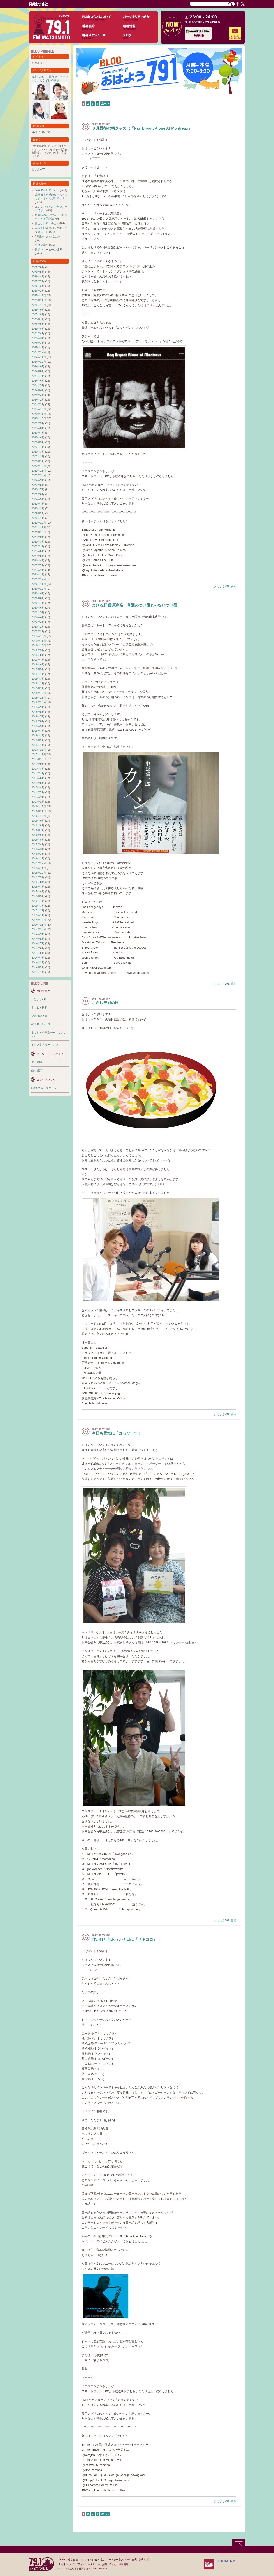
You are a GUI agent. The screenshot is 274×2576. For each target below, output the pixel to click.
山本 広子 (37, 1070)
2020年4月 (38, 617)
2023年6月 (38, 437)
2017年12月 (39, 749)
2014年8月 (38, 938)
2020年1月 (38, 631)
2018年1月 (38, 745)
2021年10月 (39, 532)
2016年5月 (38, 839)
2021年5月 (38, 555)
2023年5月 (38, 442)
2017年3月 (38, 792)
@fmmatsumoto (225, 2560)
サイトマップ (66, 2564)
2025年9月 (38, 309)
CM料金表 (131, 2559)
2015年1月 (38, 915)
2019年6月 (38, 664)
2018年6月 (38, 721)
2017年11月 (39, 754)
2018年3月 (38, 735)
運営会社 (73, 2559)
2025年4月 (38, 333)
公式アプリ (144, 2559)
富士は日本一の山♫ (47, 223)
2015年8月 (38, 882)
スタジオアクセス (89, 2559)
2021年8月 (38, 541)
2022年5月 (38, 499)
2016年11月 (39, 811)
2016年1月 (38, 858)
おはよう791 (221, 586)
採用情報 (124, 2564)
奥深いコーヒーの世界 (48, 249)
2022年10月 (39, 475)
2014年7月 (38, 943)
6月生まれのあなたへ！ (49, 236)
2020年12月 (39, 579)
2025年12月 (39, 295)
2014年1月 (38, 972)
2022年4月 (38, 503)
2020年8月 (38, 598)
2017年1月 (38, 801)
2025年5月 (38, 328)
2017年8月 (38, 768)
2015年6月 (38, 891)
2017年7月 (38, 773)
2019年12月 (39, 636)
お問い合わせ (109, 2564)
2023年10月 (39, 418)
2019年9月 (38, 650)
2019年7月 (38, 659)
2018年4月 (38, 730)
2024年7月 (38, 376)
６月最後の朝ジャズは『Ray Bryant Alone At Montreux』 (142, 128)
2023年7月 (38, 432)
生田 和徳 (51, 76)
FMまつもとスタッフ (44, 1088)
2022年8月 (38, 484)
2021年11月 (39, 527)
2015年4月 (38, 901)
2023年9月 (38, 423)
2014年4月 (38, 957)
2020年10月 (39, 588)
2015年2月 (38, 910)
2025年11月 (39, 300)
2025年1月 (38, 347)
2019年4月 (38, 674)
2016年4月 (38, 844)
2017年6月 (38, 778)
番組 (233, 586)
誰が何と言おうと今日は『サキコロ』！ (126, 1939)
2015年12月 (39, 863)
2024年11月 (39, 357)
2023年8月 (38, 428)
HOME (62, 2559)
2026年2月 (38, 286)
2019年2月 (38, 683)
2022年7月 (38, 489)
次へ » (105, 103)
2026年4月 (38, 276)
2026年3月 (38, 281)
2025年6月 (38, 323)
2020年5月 (38, 612)
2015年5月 (38, 896)
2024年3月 (38, 394)
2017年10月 (39, 759)
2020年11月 (39, 584)
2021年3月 (38, 565)
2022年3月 (38, 508)
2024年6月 (38, 380)
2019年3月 (38, 678)
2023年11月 (39, 413)
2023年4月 (38, 447)
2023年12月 (39, 409)
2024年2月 (38, 399)
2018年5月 (38, 726)
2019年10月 (39, 645)
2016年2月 (38, 853)
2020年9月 (38, 593)
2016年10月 (39, 816)
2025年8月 (38, 314)
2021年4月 (38, 560)
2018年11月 (39, 697)
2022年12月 (39, 466)
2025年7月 (38, 319)
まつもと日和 (39, 1007)
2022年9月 (38, 480)
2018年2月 (38, 740)
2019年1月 (38, 688)
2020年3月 (38, 621)
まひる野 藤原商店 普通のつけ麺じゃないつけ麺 (134, 605)
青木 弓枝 (37, 76)
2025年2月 (38, 342)
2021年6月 (38, 551)
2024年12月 (39, 352)
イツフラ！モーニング (44, 1044)
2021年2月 (38, 570)
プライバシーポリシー (87, 2564)
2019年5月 (38, 669)
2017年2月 (38, 797)
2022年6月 (38, 494)
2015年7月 (38, 886)
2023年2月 (38, 456)
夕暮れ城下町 (39, 1016)
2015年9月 (38, 877)
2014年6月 (38, 948)
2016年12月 (39, 806)
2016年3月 (38, 849)
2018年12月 (39, 692)
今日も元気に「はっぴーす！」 (118, 1433)
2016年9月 (38, 820)
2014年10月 (39, 929)
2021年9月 (38, 537)
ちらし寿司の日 (105, 1003)
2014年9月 (38, 934)
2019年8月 (38, 655)
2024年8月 (38, 371)
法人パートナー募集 (112, 2559)
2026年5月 (38, 271)
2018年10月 (39, 702)
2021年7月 (38, 546)
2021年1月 (38, 574)
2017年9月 (38, 763)
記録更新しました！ (47, 190)
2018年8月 (38, 711)
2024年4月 (38, 390)
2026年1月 (38, 290)
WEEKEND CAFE (42, 1024)
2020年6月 (38, 607)
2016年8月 (38, 825)
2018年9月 (38, 707)
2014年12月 (39, 919)
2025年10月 (39, 305)
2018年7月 (38, 716)
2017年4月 (38, 787)
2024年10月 (39, 361)
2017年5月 (38, 782)
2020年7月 (38, 603)
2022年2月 (38, 513)
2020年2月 (38, 626)
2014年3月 (38, 962)
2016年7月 (38, 830)
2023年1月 (38, 461)
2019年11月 (39, 640)
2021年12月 (39, 522)
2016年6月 (38, 835)
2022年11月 (39, 470)
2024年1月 (38, 404)
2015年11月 (39, 868)
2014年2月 (38, 967)
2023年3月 (38, 451)
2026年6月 (38, 267)
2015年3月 (38, 905)
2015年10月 (39, 872)
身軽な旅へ (41, 244)
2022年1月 (38, 518)
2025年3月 (38, 338)
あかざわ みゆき (49, 80)
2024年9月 (38, 366)
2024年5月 (38, 385)
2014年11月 (39, 924)
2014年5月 (38, 953)
